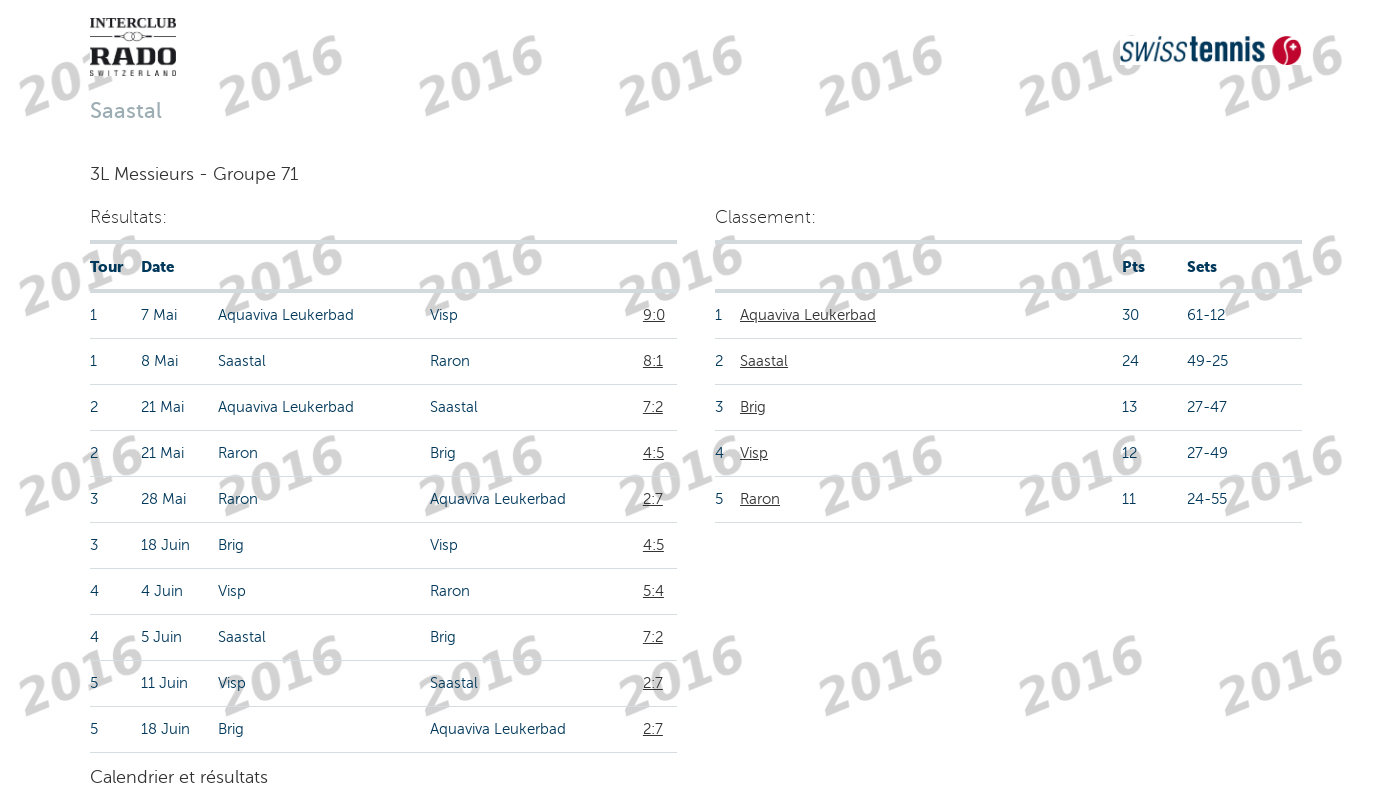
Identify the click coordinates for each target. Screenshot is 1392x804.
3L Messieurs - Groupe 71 (194, 174)
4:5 (653, 453)
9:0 (654, 315)
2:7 (653, 499)
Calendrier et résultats (179, 777)
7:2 (653, 407)
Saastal (764, 361)
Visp (754, 453)
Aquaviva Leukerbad (808, 315)
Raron (760, 499)
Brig (753, 407)
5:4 (653, 591)
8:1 (653, 361)
